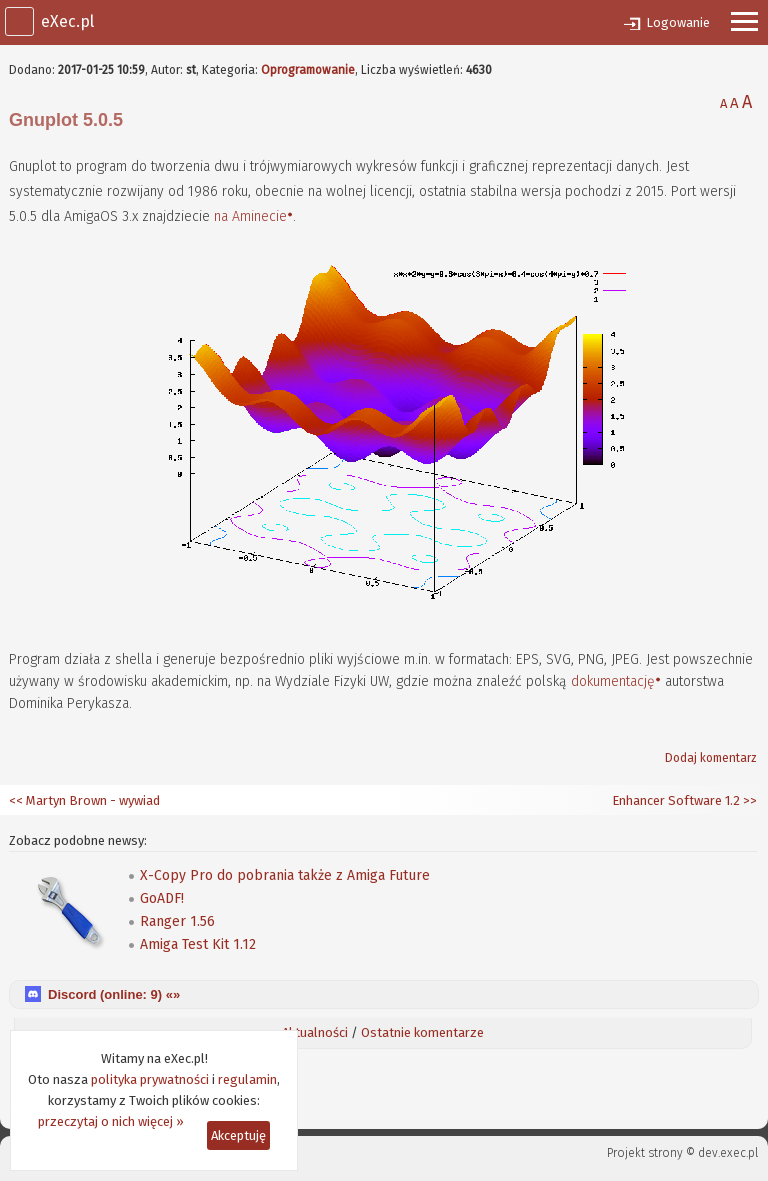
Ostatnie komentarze (422, 1032)
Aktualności (315, 1032)
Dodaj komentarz (711, 758)
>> (748, 800)
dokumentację (613, 681)
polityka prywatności (150, 1079)
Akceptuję (238, 1135)
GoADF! (162, 898)
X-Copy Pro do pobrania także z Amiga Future (285, 875)
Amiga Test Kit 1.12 (198, 944)
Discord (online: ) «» (114, 994)
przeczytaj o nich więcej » (111, 1121)
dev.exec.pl (728, 1153)
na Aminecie (250, 216)
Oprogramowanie (308, 70)
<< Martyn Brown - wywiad (84, 800)
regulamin (247, 1079)
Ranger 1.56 (177, 921)
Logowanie (678, 22)
